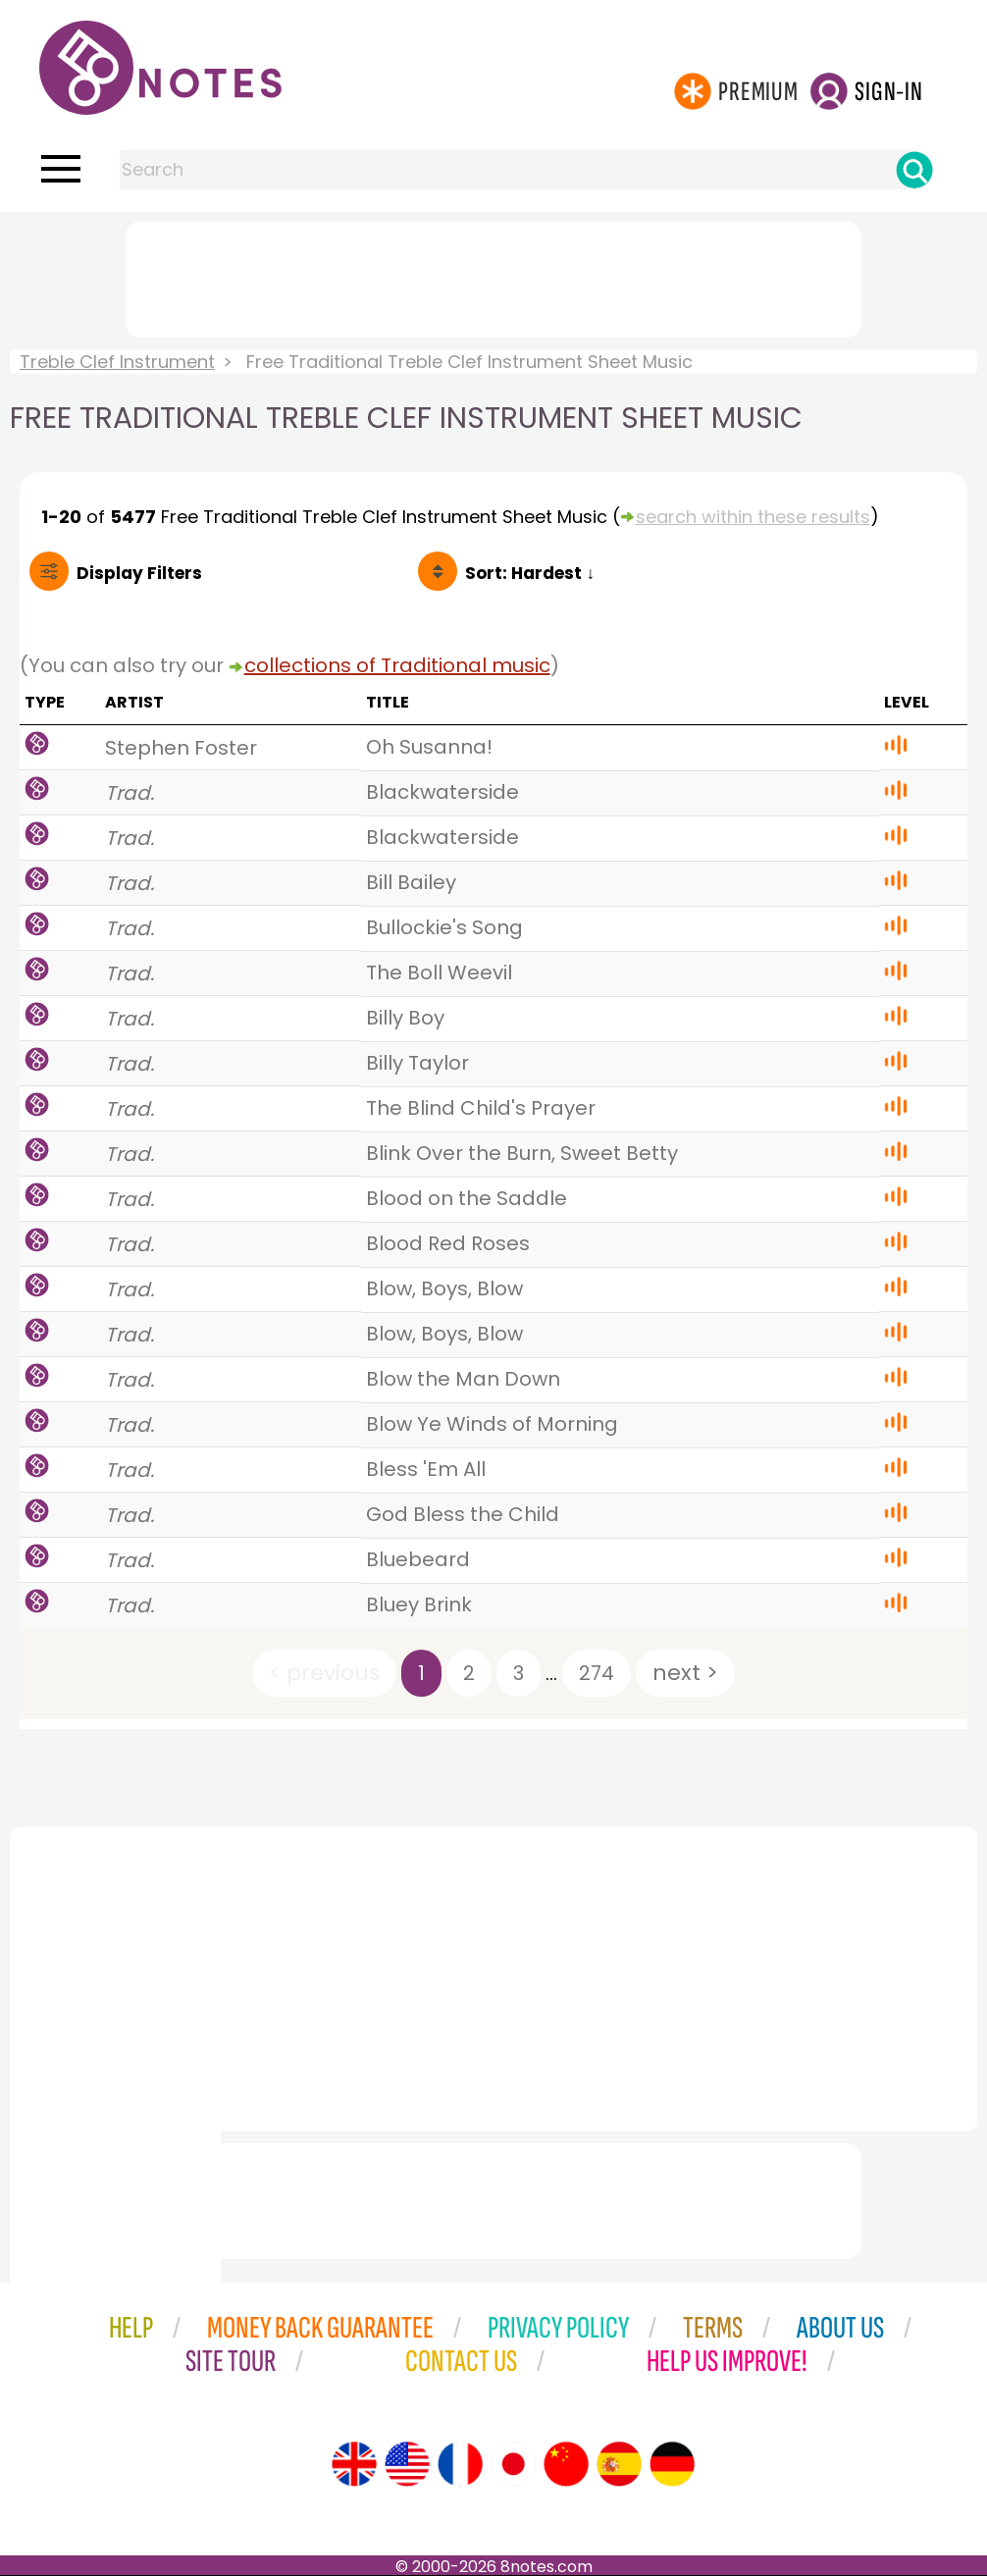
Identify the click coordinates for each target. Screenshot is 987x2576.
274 (596, 1673)
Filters (139, 573)
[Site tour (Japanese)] (513, 2464)
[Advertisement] (493, 276)
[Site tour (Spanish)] (619, 2464)
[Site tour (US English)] (407, 2464)
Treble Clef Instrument (117, 361)
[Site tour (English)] (354, 2464)
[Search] (914, 169)
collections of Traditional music (397, 665)
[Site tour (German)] (672, 2464)
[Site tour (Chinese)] (566, 2464)
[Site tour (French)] (460, 2464)
